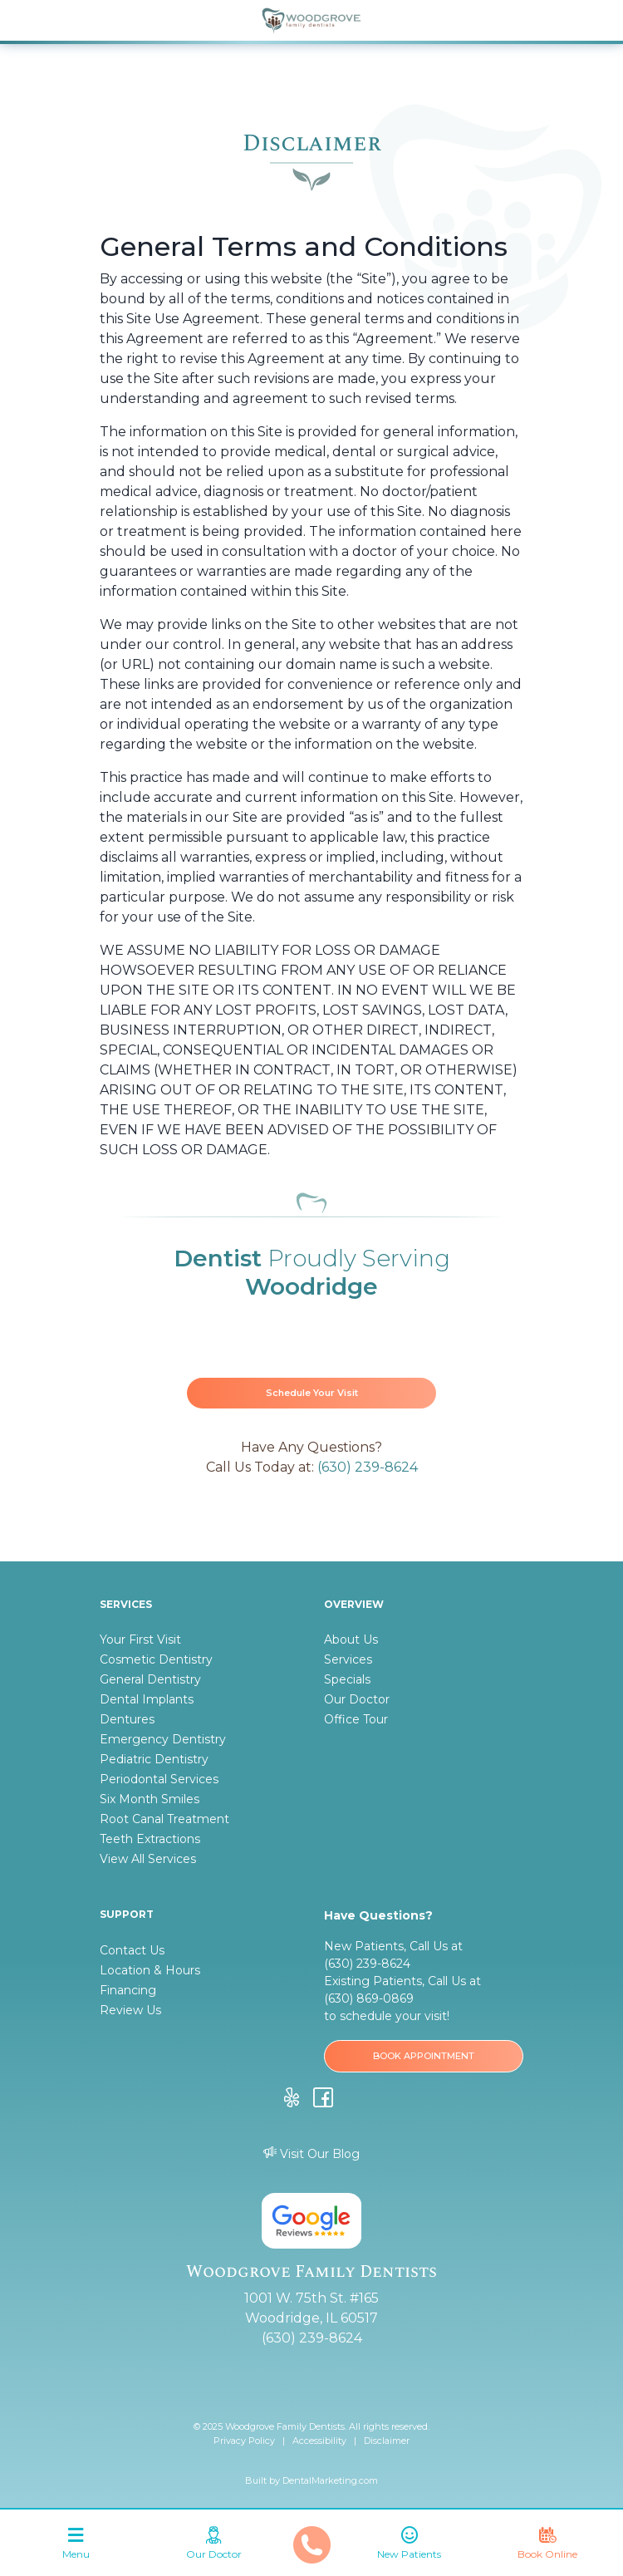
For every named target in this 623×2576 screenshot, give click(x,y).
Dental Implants (147, 1699)
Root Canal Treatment (164, 1819)
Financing (128, 1990)
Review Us (130, 2010)
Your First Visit (140, 1639)
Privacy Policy (244, 2440)
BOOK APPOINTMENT (423, 2056)
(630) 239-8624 (367, 1467)
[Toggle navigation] (76, 2547)
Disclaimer (387, 2440)
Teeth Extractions (150, 1838)
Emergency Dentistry (163, 1739)
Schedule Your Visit (312, 1393)
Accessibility (319, 2440)
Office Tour (356, 1719)
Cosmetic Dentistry (156, 1659)
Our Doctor (357, 1699)
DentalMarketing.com (330, 2480)
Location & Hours (150, 1970)
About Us (351, 1639)
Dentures (127, 1719)
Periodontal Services (159, 1779)
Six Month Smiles (149, 1799)
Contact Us (132, 1950)
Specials (347, 1679)
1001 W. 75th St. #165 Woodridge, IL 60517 (311, 2308)
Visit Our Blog (311, 2153)
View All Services (148, 1858)
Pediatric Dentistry (154, 1759)
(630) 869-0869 (369, 1998)
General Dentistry (150, 1679)
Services (348, 1659)
